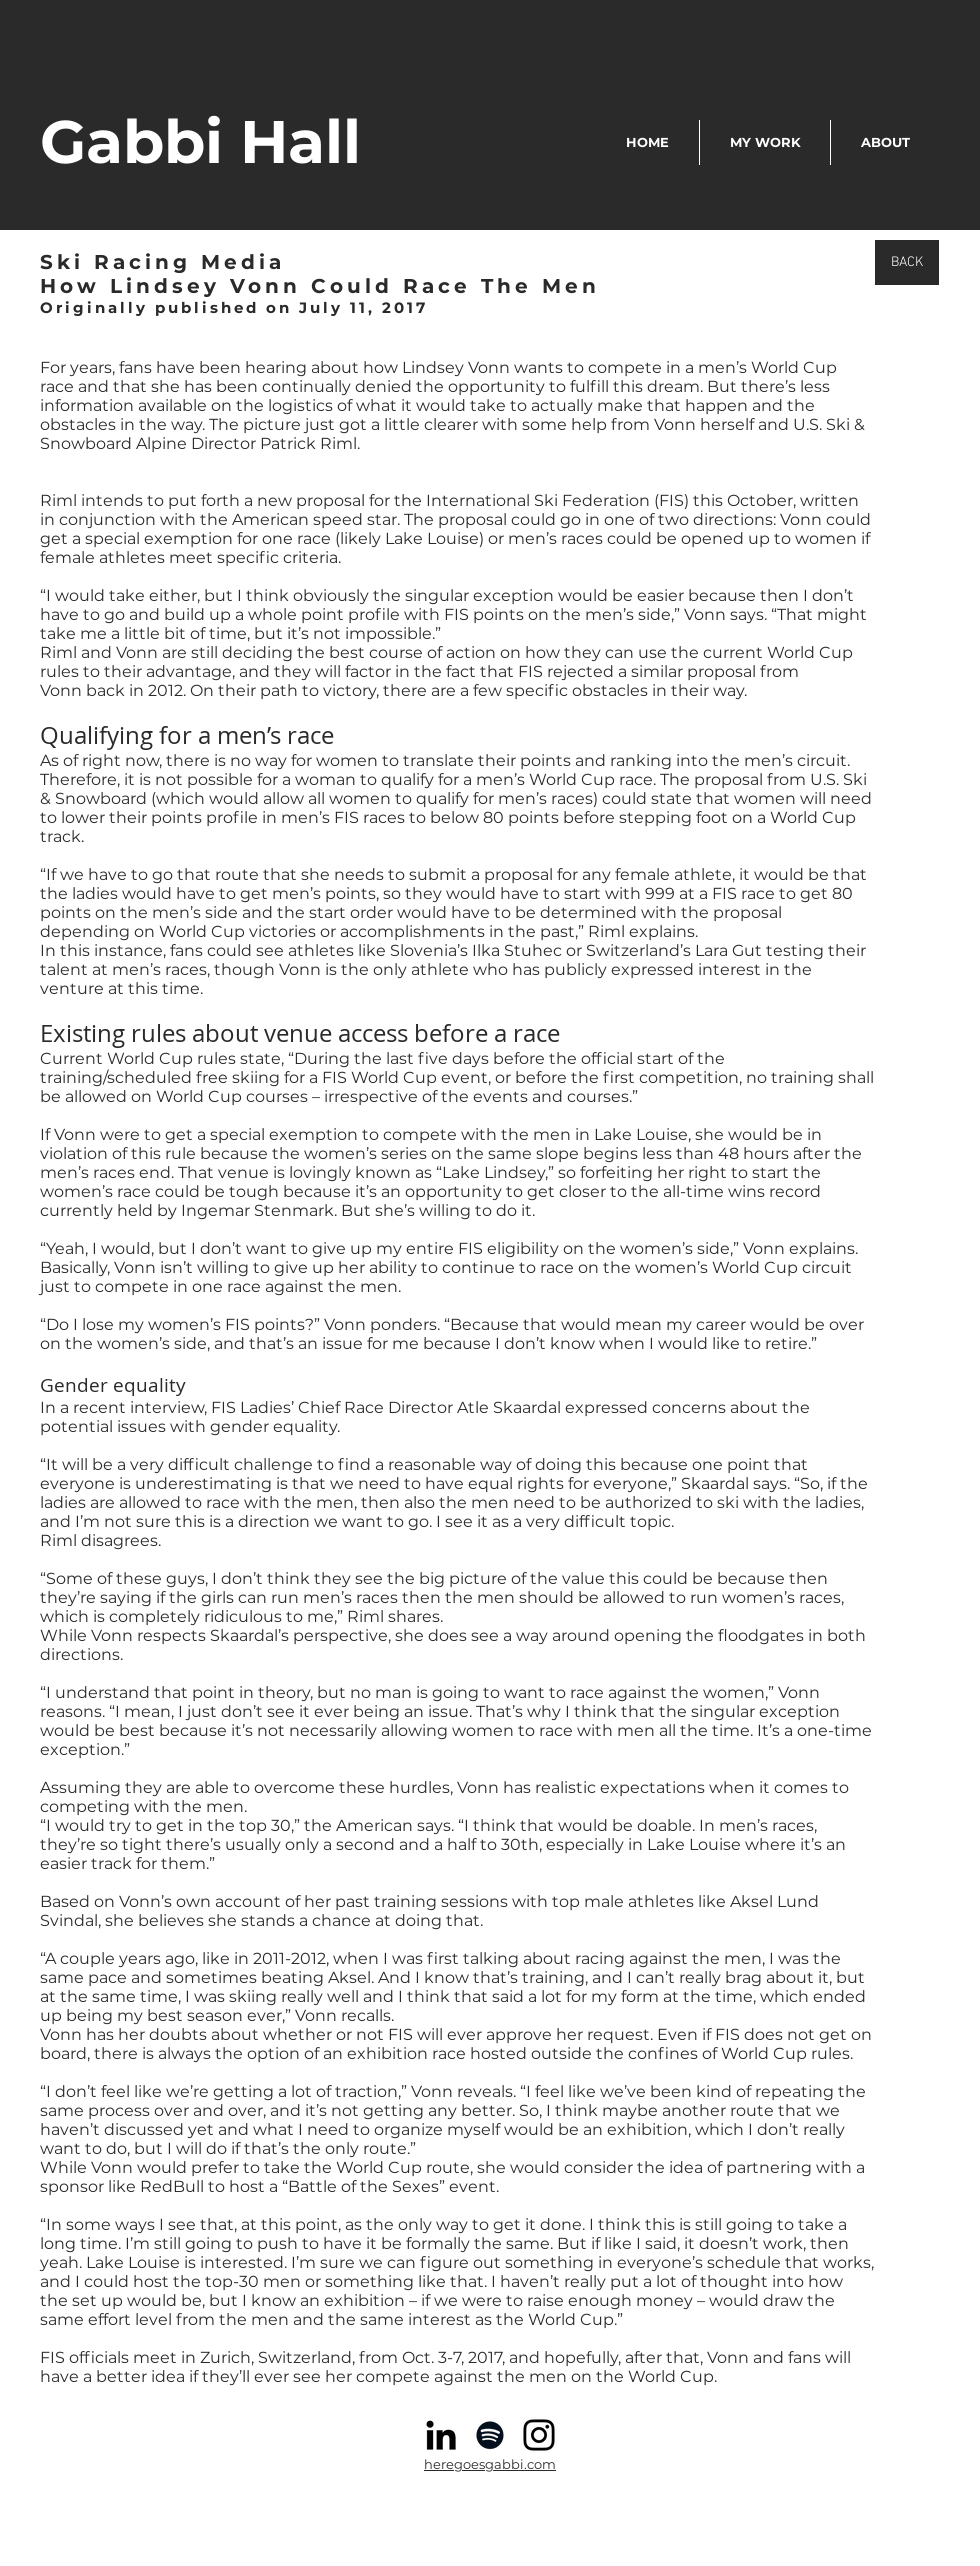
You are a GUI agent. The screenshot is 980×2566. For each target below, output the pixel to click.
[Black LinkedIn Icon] (441, 2435)
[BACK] (907, 262)
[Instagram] (539, 2435)
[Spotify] (490, 2435)
